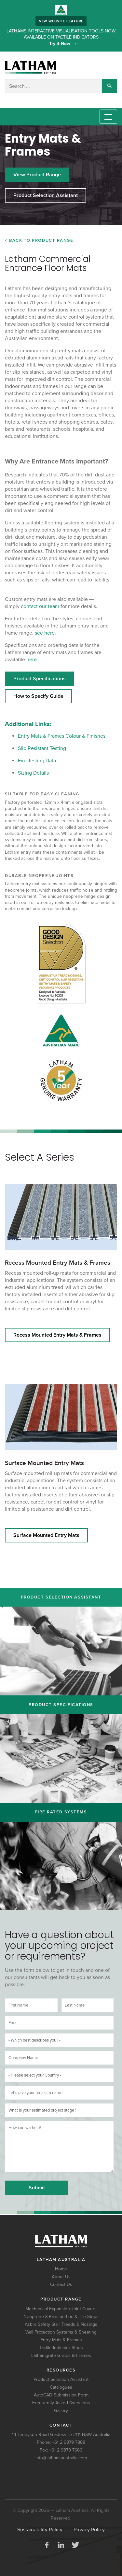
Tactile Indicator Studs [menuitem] (61, 2347)
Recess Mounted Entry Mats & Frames (57, 1262)
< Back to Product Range (39, 240)
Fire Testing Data (37, 760)
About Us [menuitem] (61, 2276)
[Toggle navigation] (108, 117)
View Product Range (37, 174)
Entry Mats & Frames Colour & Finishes (61, 736)
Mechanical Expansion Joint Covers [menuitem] (61, 2309)
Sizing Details (33, 773)
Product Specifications (39, 678)
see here (45, 633)
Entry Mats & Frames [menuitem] (61, 2340)
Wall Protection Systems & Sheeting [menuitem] (61, 2332)
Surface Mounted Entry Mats (44, 1463)
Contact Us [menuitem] (61, 2284)
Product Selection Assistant (45, 195)
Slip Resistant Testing (42, 748)
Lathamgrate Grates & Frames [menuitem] (61, 2355)
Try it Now (60, 43)
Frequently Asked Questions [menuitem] (61, 2403)
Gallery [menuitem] (61, 2410)
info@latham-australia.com (61, 2458)
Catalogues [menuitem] (61, 2387)
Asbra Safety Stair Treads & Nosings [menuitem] (61, 2324)
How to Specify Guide (38, 696)
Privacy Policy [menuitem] (89, 2529)
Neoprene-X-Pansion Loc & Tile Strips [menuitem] (61, 2316)
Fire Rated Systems (61, 1812)
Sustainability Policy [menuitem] (39, 2529)
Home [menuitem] (61, 2269)
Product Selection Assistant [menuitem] (61, 2379)
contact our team (40, 606)
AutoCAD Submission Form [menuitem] (61, 2395)
